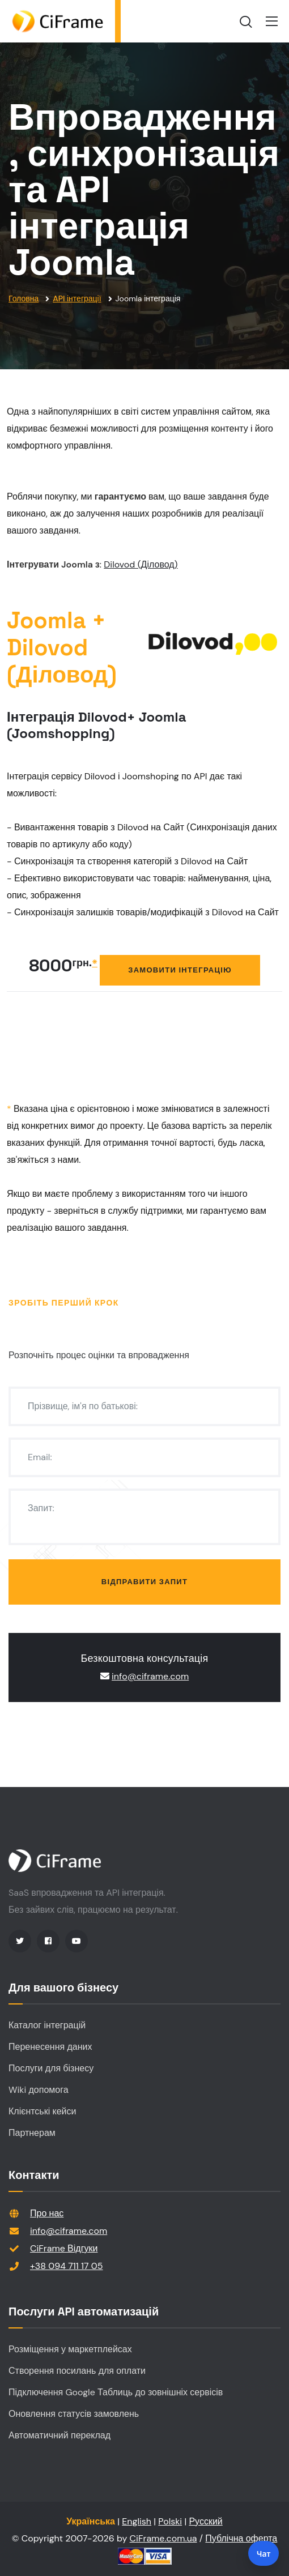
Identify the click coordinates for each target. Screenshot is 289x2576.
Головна (23, 298)
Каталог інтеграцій (47, 2025)
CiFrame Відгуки (63, 2248)
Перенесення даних (50, 2047)
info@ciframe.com (150, 1676)
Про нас (46, 2213)
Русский (205, 2521)
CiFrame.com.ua (163, 2538)
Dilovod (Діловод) (140, 564)
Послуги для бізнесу (51, 2068)
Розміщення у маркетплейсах (70, 2349)
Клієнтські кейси (42, 2111)
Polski (170, 2521)
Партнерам (32, 2133)
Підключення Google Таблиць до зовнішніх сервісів (115, 2392)
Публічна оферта (241, 2538)
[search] (245, 21)
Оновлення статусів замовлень (73, 2414)
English (136, 2521)
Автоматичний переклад (59, 2435)
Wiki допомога (38, 2090)
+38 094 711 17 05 (66, 2266)
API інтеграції (77, 298)
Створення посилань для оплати (77, 2371)
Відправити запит (144, 1581)
